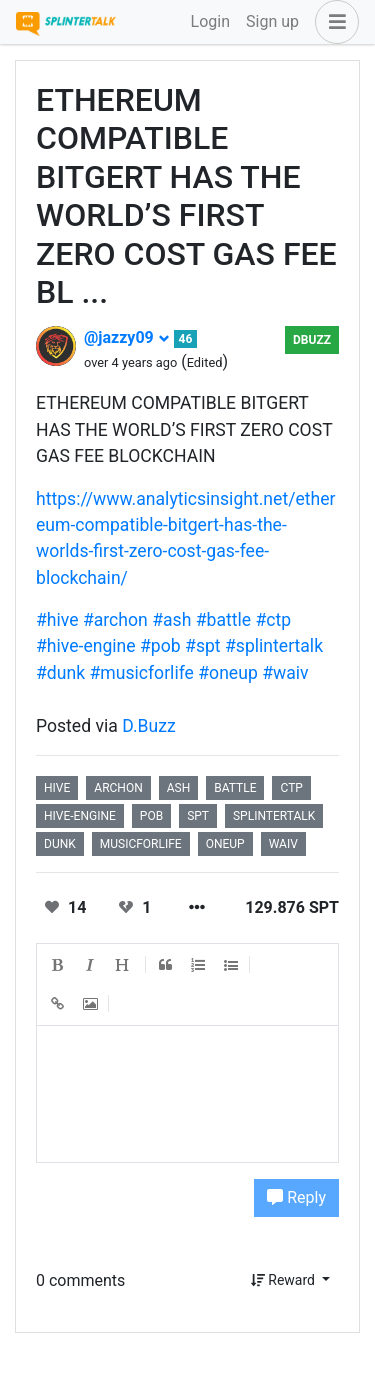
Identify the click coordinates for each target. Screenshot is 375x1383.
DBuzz (312, 340)
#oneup (228, 673)
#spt (203, 646)
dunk (60, 844)
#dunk (60, 673)
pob (151, 816)
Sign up (272, 21)
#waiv (285, 673)
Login (210, 21)
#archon (115, 620)
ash (179, 788)
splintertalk (274, 816)
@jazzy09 (127, 337)
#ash (171, 620)
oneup (225, 844)
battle (235, 788)
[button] (333, 22)
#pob (160, 646)
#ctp (274, 620)
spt (198, 816)
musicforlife (141, 844)
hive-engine (80, 816)
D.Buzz (148, 726)
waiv (283, 844)
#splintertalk (274, 646)
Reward (285, 1280)
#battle (223, 620)
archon (118, 788)
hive (57, 788)
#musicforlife (141, 673)
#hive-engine (86, 646)
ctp (291, 788)
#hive (57, 620)
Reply (296, 1197)
